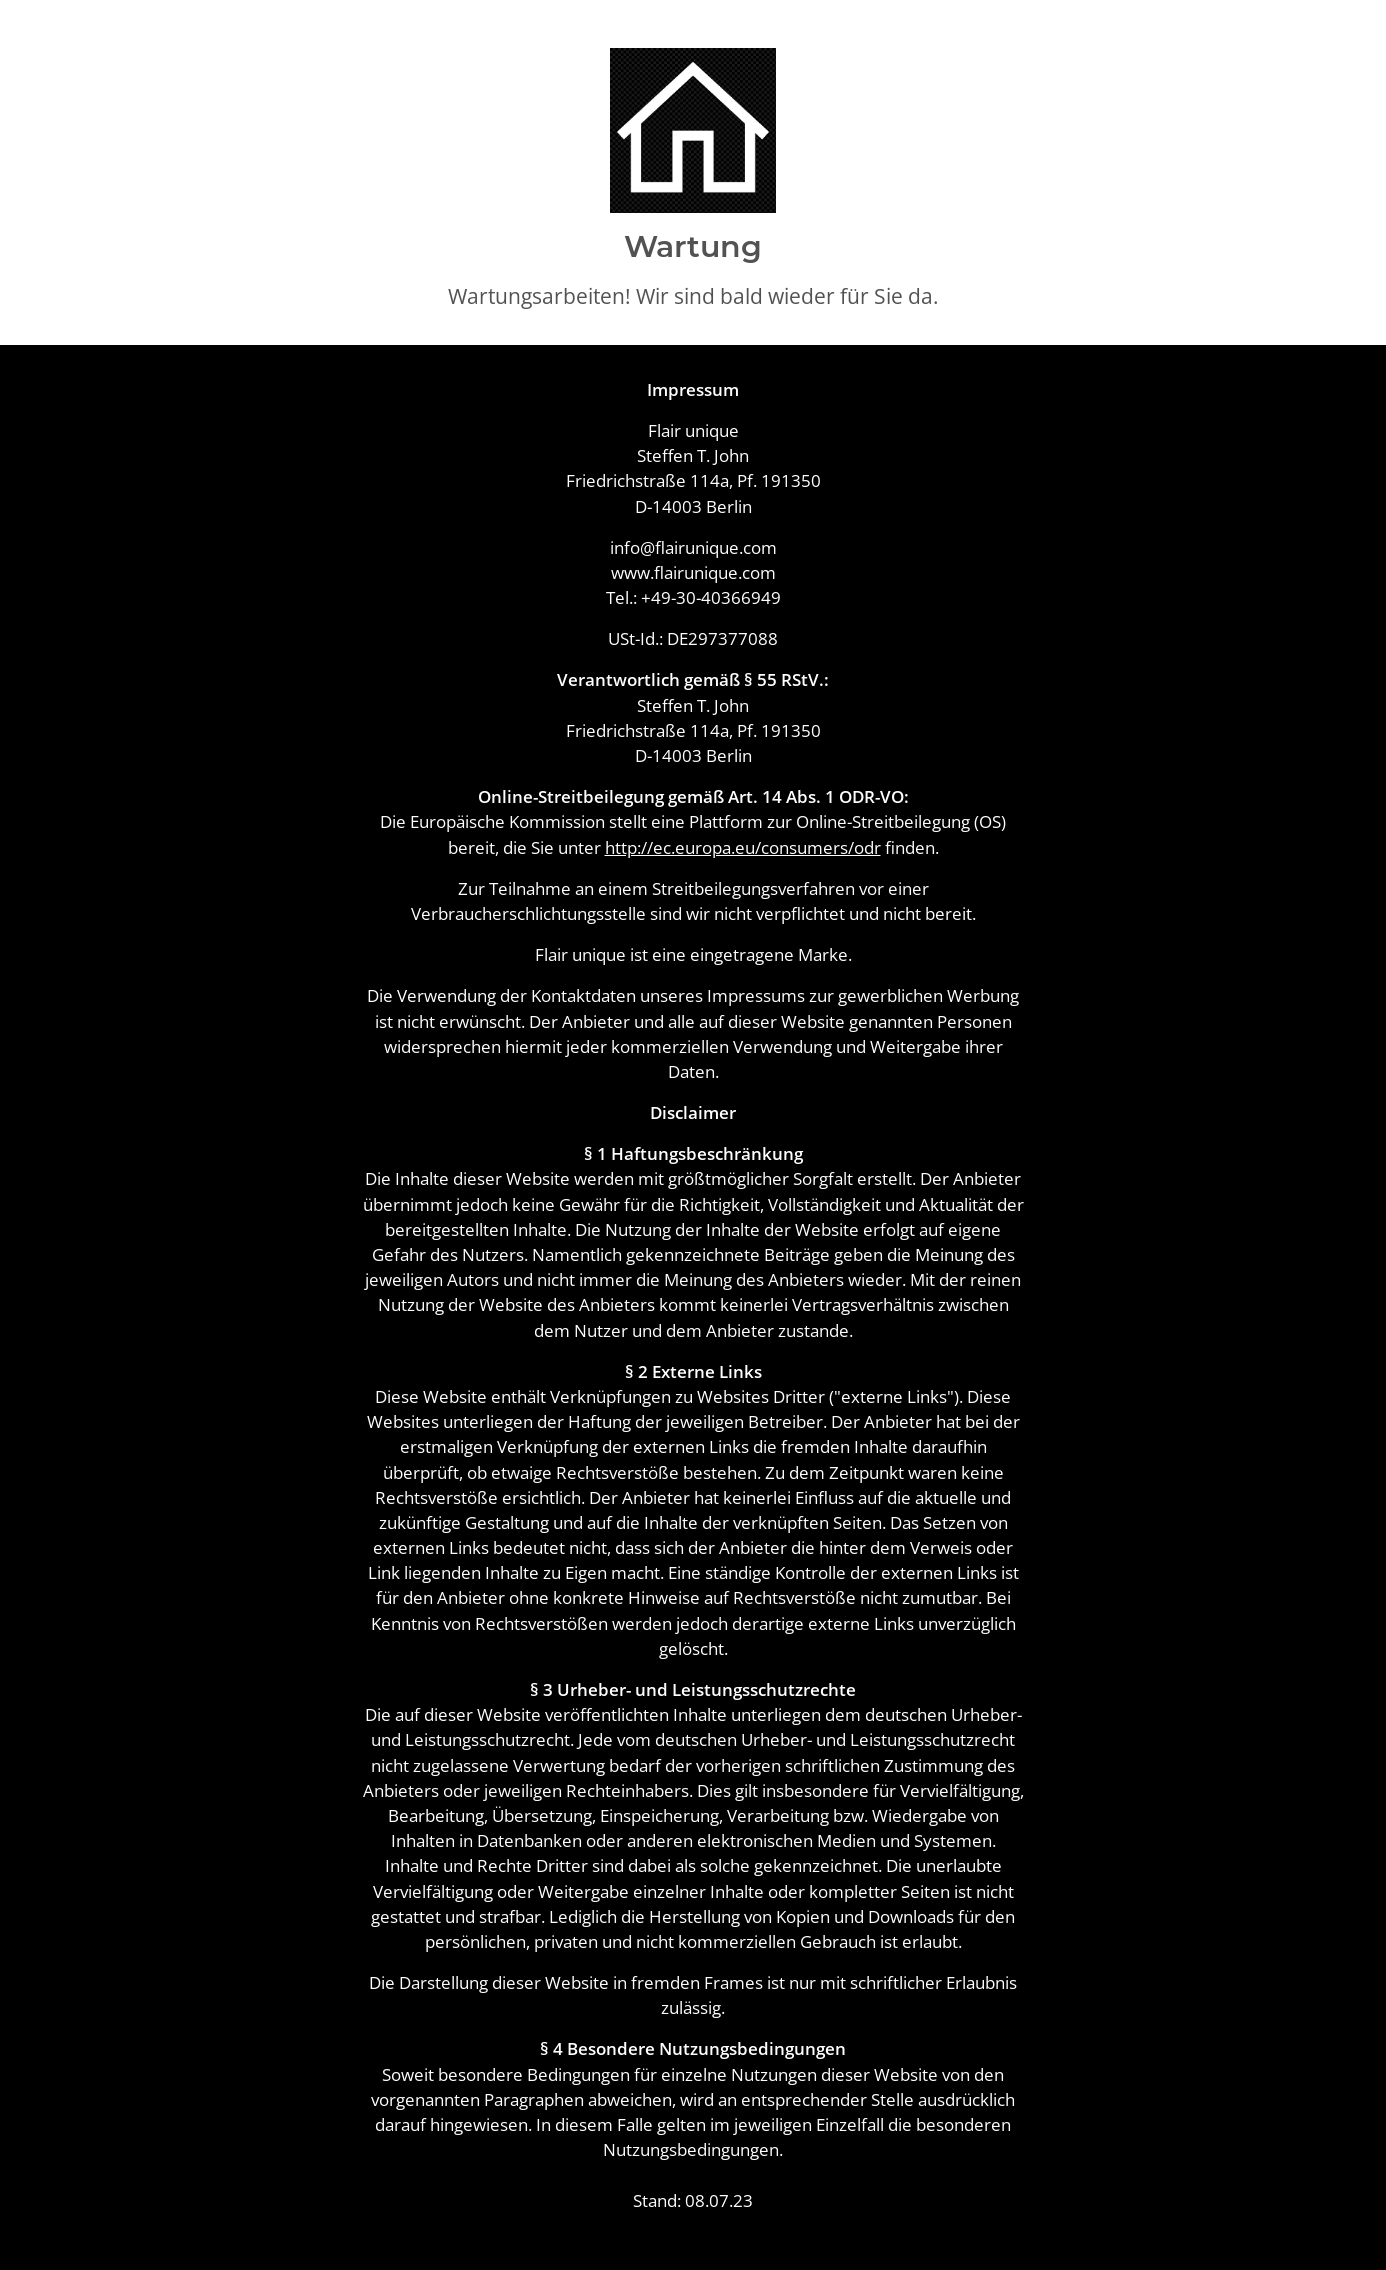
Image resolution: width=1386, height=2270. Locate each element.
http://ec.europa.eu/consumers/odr (743, 847)
